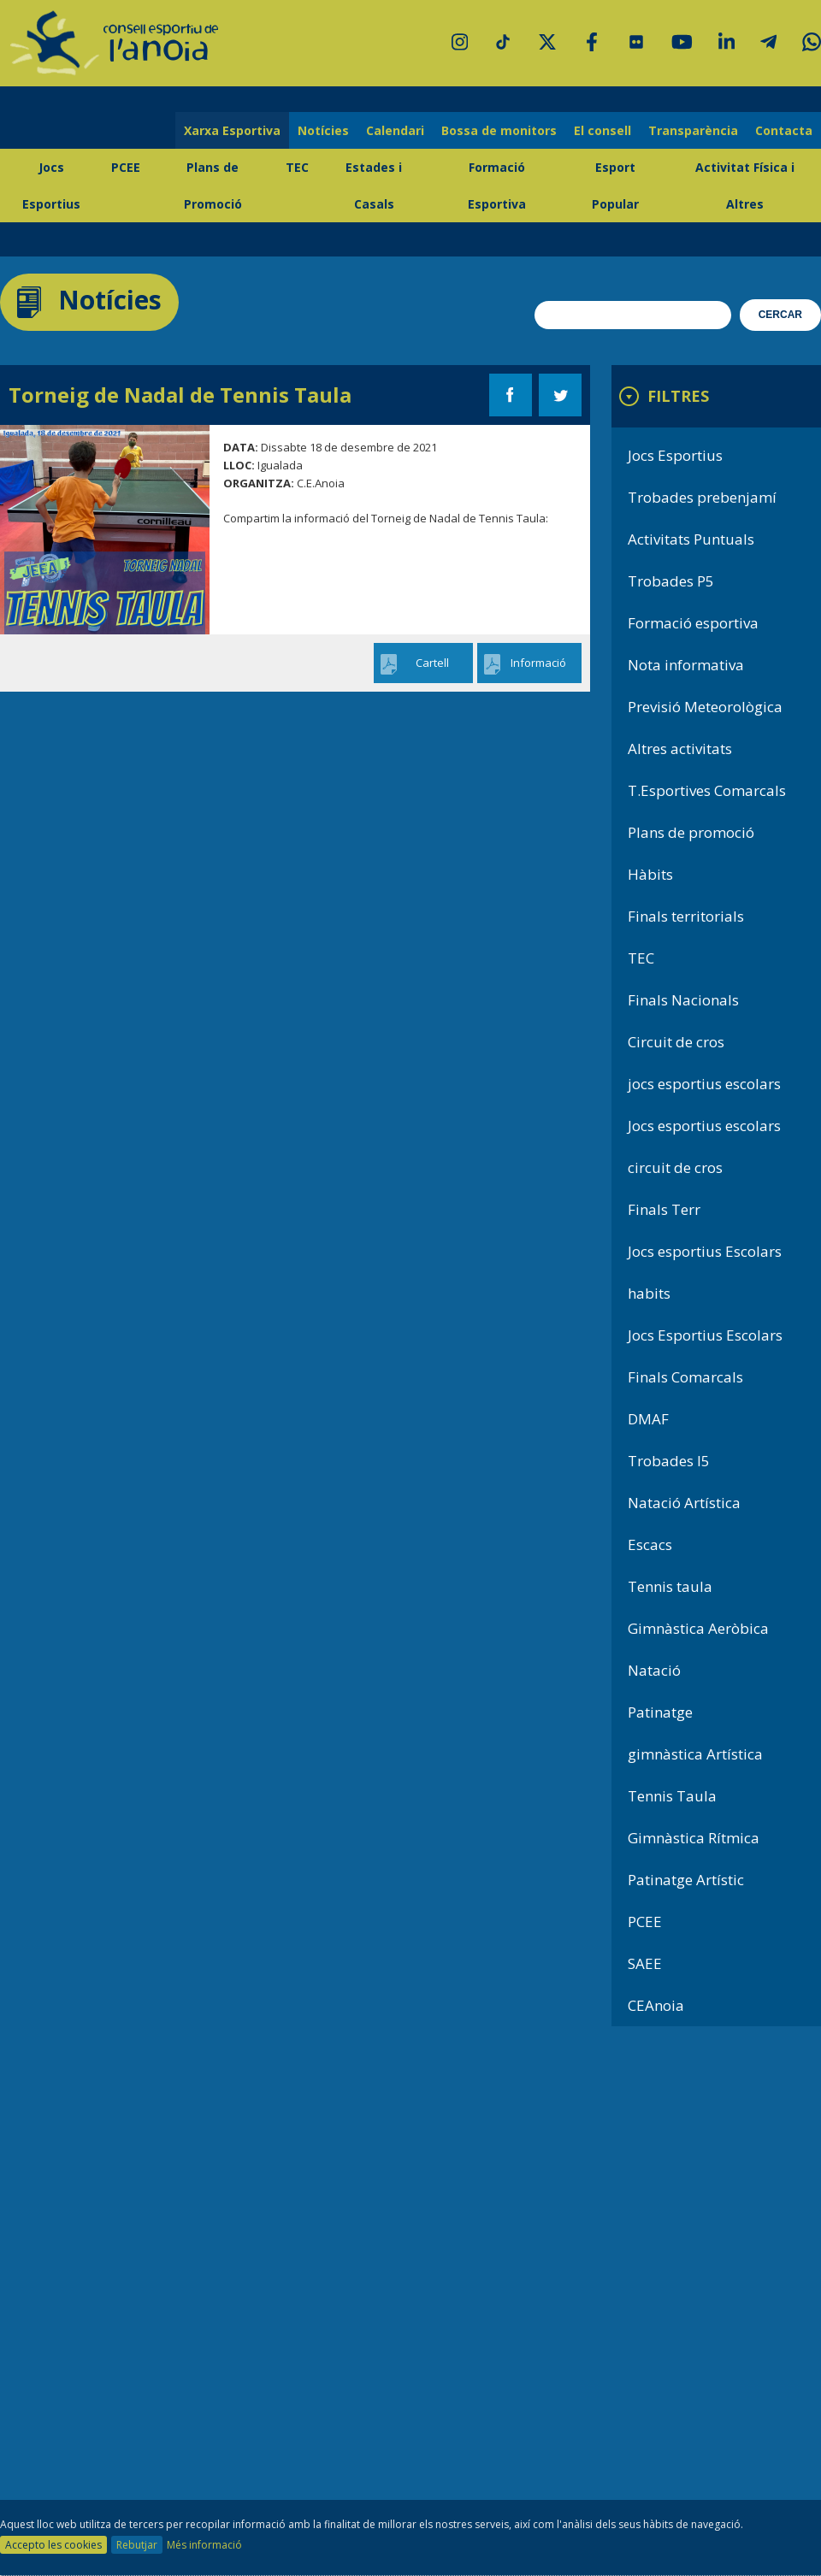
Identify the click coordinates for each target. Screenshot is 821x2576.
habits (649, 1293)
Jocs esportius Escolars (705, 1251)
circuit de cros (675, 1167)
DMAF (648, 1419)
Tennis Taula (672, 1796)
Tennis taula (670, 1586)
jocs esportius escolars (704, 1083)
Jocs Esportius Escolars (705, 1335)
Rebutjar (136, 2545)
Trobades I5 (669, 1461)
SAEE (645, 1963)
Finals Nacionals (683, 1000)
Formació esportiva (693, 623)
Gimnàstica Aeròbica (698, 1628)
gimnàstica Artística (695, 1754)
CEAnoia (656, 2005)
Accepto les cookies (53, 2545)
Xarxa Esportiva (232, 130)
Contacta (783, 130)
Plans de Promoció (213, 185)
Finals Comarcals (685, 1377)
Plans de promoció (691, 832)
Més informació (204, 2545)
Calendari (395, 130)
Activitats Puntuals (691, 539)
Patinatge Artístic (686, 1879)
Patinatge (660, 1712)
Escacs (650, 1544)
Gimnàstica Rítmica (693, 1838)
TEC (297, 167)
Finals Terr (664, 1209)
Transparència (693, 130)
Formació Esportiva (497, 185)
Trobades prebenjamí (702, 497)
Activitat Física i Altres (744, 185)
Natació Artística (684, 1502)
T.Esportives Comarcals (707, 790)
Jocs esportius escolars (704, 1125)
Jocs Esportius (51, 185)
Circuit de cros (676, 1042)
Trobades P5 (671, 581)
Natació (654, 1670)
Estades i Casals (374, 185)
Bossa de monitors (499, 130)
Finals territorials (686, 916)
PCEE (125, 167)
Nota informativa (686, 665)
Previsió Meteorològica (705, 706)
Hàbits (650, 874)
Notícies (323, 130)
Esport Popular (615, 185)
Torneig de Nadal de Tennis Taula (180, 394)
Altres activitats (680, 748)
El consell (602, 130)
